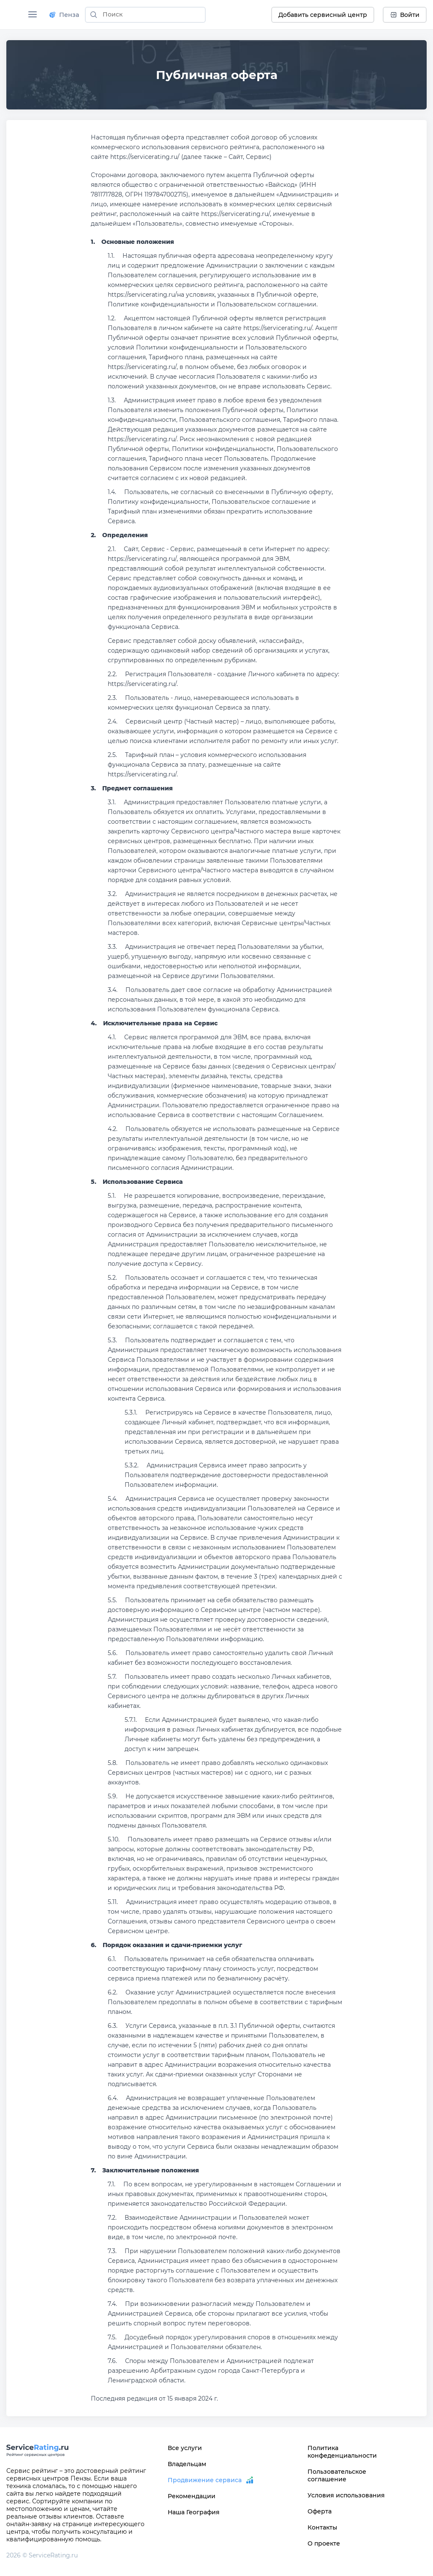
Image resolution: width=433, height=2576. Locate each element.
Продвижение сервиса (205, 2480)
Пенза (64, 15)
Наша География (194, 2512)
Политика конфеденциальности (342, 2451)
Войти (404, 15)
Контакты (322, 2527)
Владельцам (187, 2464)
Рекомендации (191, 2496)
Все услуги (185, 2448)
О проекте (324, 2543)
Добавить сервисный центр (322, 15)
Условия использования (346, 2495)
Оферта (320, 2511)
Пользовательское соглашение (337, 2475)
